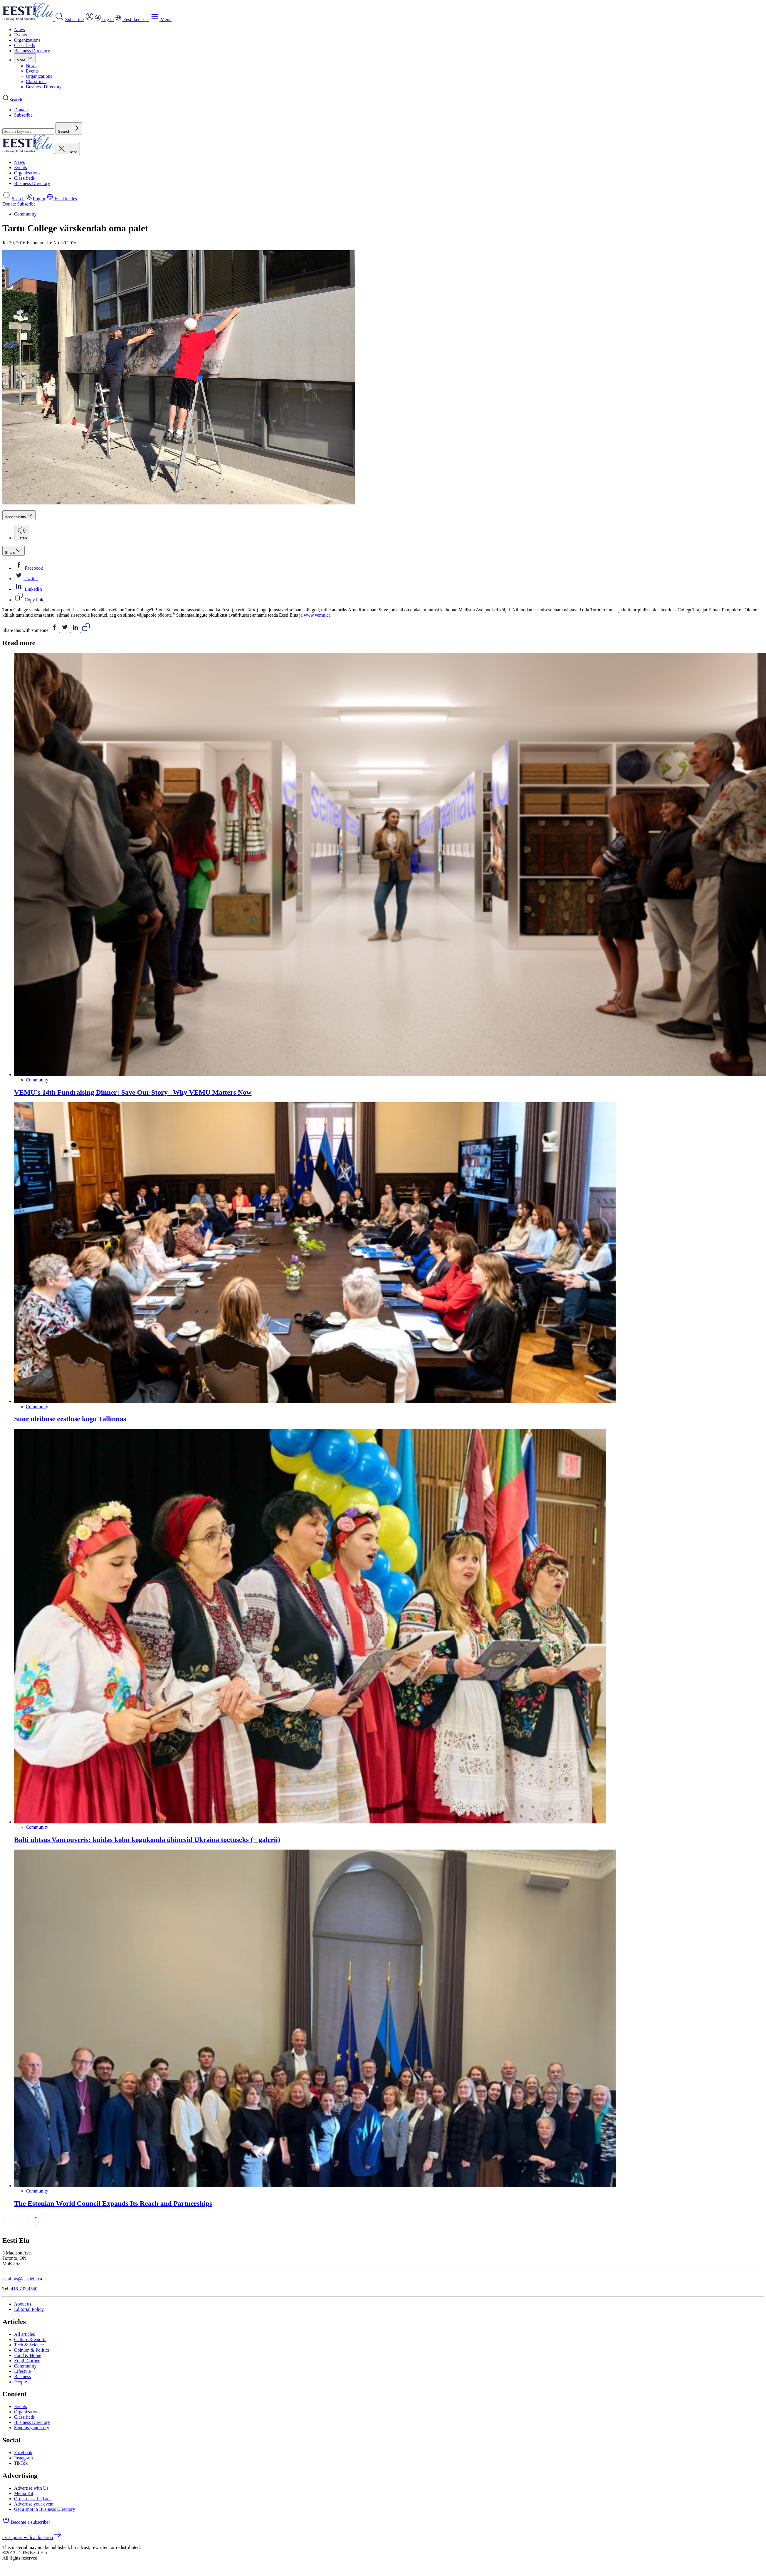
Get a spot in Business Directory (44, 2509)
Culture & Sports (30, 2339)
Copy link (28, 599)
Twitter (26, 578)
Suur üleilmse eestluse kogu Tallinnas (70, 1419)
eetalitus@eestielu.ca (22, 2278)
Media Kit (23, 2493)
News (19, 29)
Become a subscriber (26, 2522)
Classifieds (24, 45)
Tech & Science (29, 2344)
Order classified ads (32, 2498)
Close (67, 152)
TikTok (21, 2463)
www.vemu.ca (317, 615)
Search (13, 198)
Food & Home (27, 2355)
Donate (21, 109)
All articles (24, 2334)
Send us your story (31, 2427)
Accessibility (19, 517)
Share (13, 552)
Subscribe (74, 19)
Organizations (27, 40)
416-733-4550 (24, 2288)
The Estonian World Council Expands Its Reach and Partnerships (113, 2203)
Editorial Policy (29, 2309)
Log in (35, 198)
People (20, 2381)
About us (22, 2303)
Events (20, 34)
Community (25, 213)
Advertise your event (33, 2503)
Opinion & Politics (32, 2350)
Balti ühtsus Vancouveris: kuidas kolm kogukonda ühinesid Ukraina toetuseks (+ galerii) (147, 1839)
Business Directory (32, 50)
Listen (21, 535)
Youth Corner (27, 2360)
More (24, 60)
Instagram (23, 2457)
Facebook (28, 568)
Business (22, 2376)
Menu (161, 19)
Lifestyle (22, 2371)
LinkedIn (28, 589)
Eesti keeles (61, 198)
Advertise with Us (31, 2488)
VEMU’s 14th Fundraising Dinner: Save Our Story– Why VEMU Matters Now (132, 1092)
